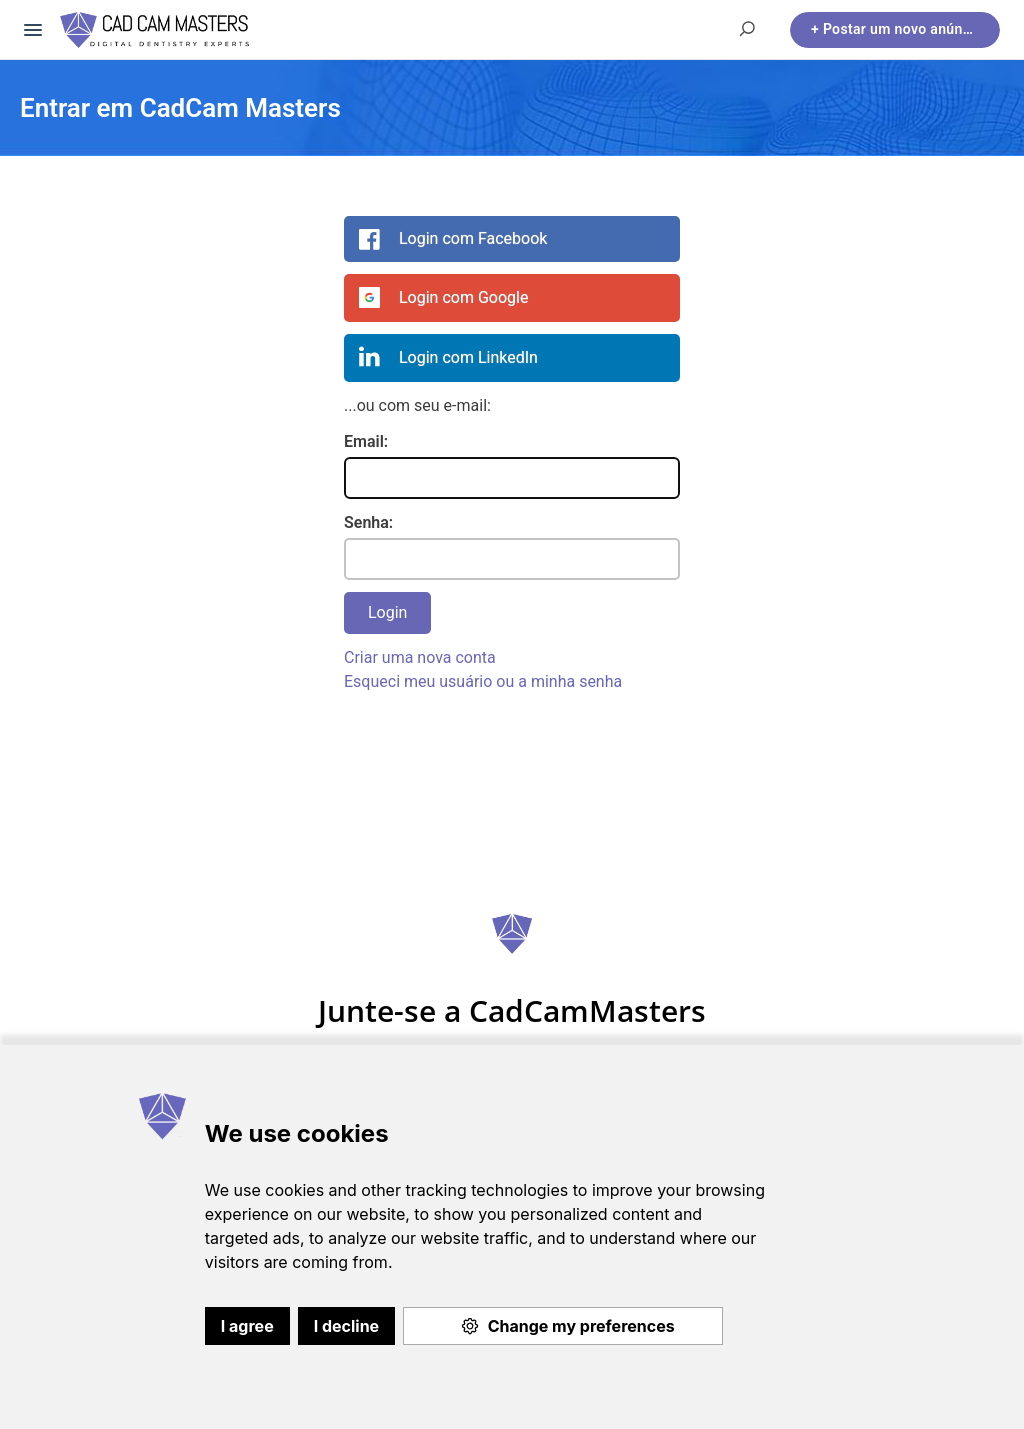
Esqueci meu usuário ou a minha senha (483, 681)
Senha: (368, 522)
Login (387, 612)
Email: (366, 441)
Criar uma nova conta (420, 657)
